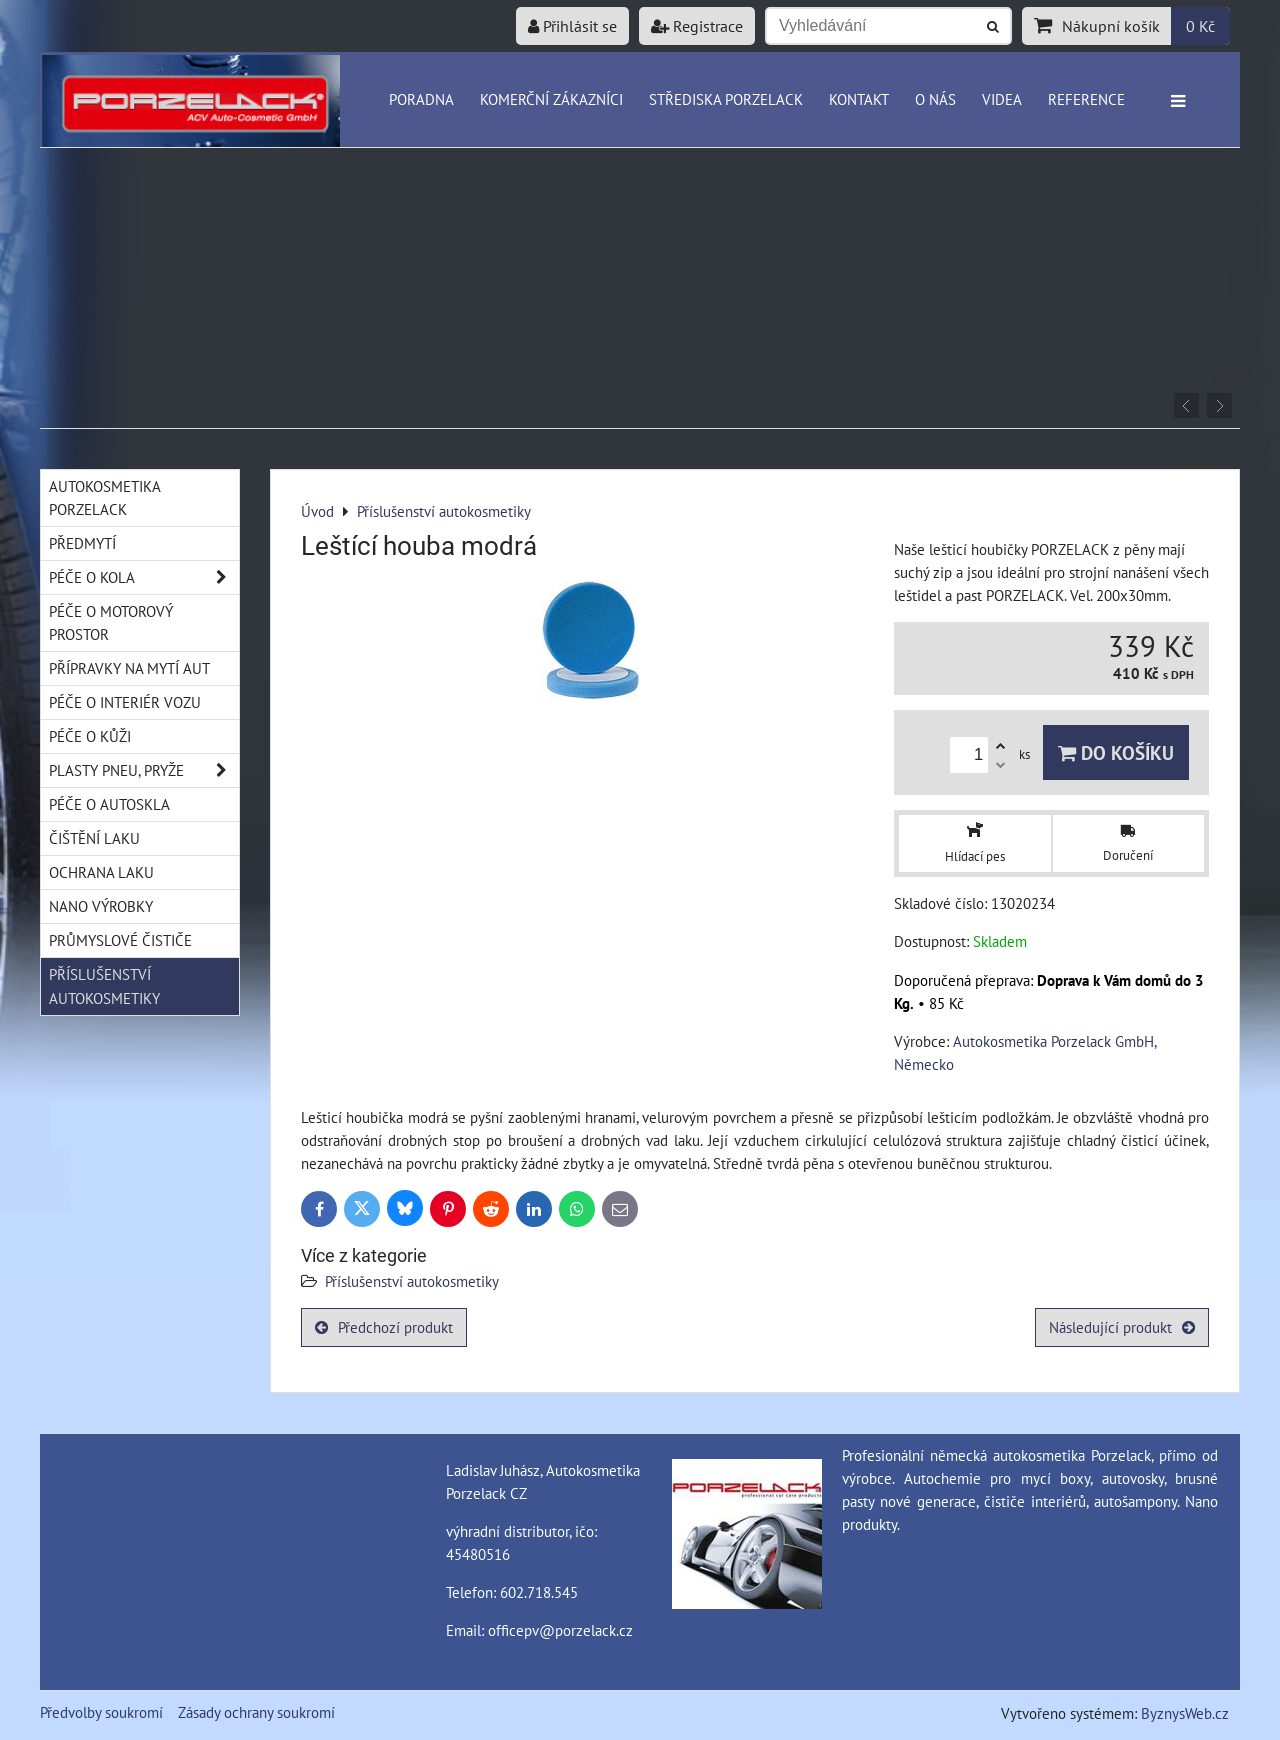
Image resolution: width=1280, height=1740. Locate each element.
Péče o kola (144, 577)
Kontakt (859, 99)
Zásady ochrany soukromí (256, 1712)
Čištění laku (94, 838)
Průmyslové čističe (120, 940)
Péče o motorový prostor (111, 622)
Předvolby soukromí (101, 1712)
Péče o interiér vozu (125, 702)
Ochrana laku (101, 872)
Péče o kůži (90, 736)
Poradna (421, 99)
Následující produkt (1122, 1327)
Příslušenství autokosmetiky (412, 1281)
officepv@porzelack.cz (560, 1630)
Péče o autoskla (109, 804)
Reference (1086, 99)
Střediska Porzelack (726, 99)
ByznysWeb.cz (1185, 1713)
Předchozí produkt (384, 1327)
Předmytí (82, 543)
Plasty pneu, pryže (144, 770)
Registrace (697, 26)
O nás (935, 99)
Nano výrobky (101, 906)
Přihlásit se (572, 26)
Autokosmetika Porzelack (105, 497)
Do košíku (1116, 752)
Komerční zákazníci (551, 99)
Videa (1002, 99)
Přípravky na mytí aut (129, 668)
